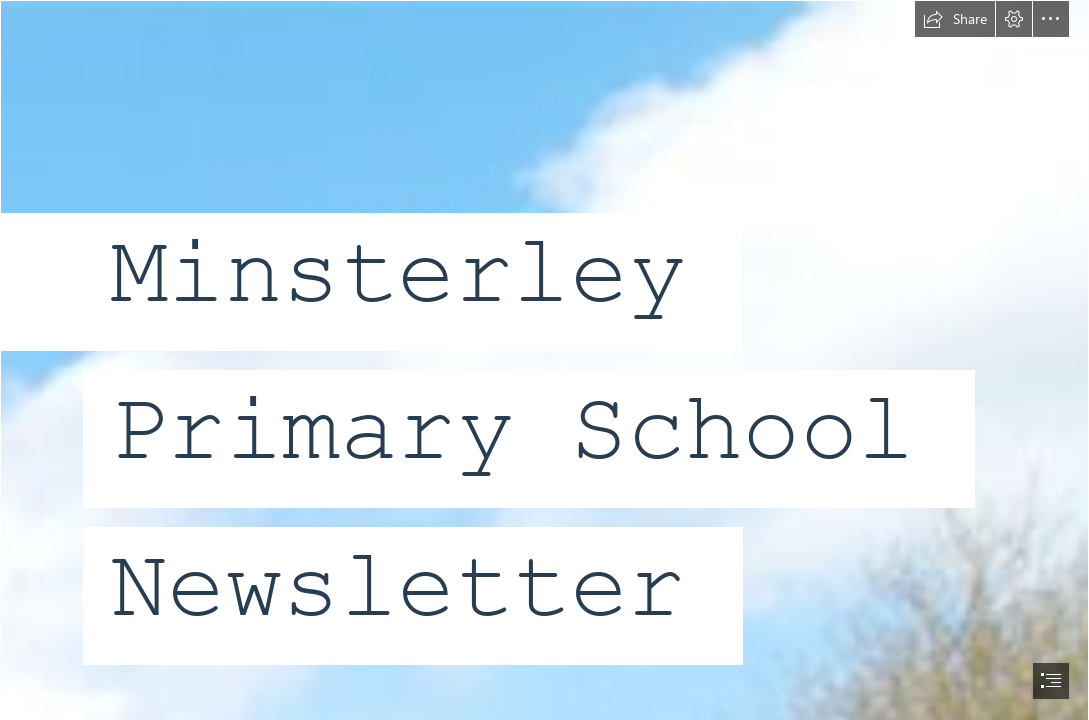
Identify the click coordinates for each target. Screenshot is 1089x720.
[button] (955, 19)
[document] (544, 360)
